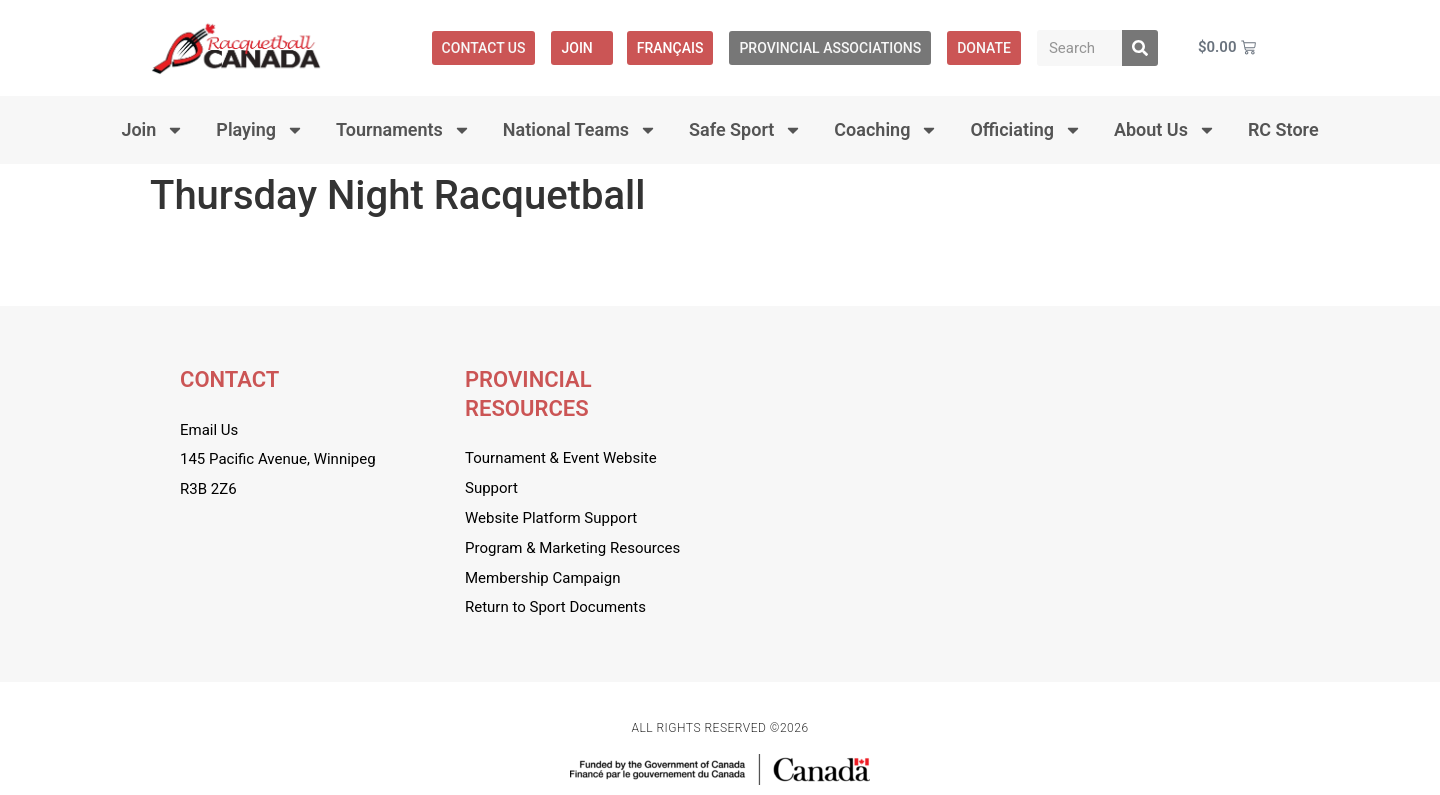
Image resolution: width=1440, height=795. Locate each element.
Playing (260, 130)
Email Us (209, 430)
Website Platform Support (551, 518)
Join (581, 48)
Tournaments (403, 130)
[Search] (1140, 48)
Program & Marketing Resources (572, 548)
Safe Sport (745, 130)
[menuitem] (670, 48)
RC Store (1283, 129)
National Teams (580, 130)
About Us (1165, 130)
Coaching (886, 130)
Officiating (1026, 130)
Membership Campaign (542, 578)
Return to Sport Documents (555, 607)
